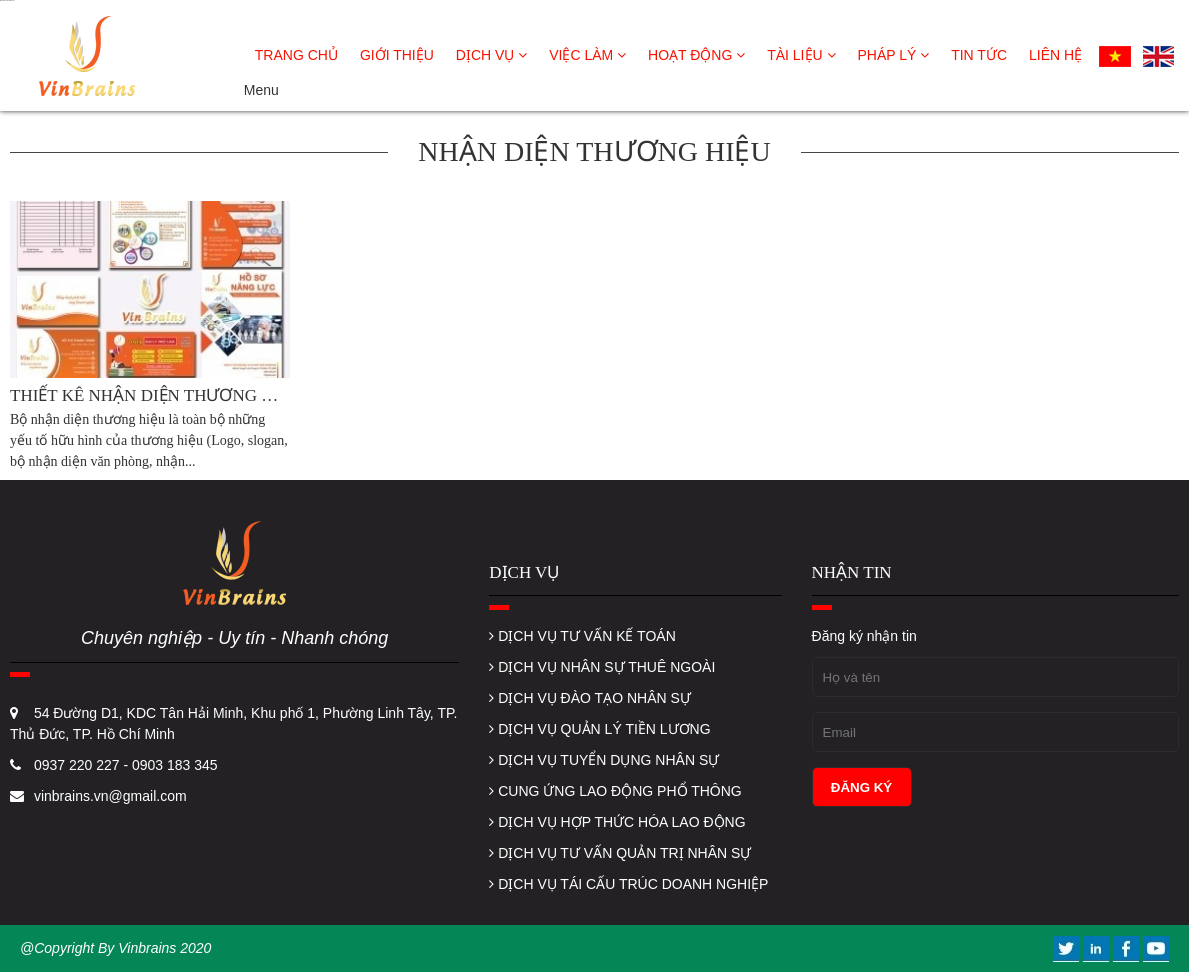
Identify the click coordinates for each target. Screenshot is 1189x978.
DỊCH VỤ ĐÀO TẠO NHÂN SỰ (590, 698)
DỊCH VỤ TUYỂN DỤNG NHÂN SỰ (604, 760)
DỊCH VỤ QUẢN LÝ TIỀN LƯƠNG (599, 729)
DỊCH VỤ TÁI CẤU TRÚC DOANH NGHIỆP (628, 884)
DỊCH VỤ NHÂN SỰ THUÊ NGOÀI (602, 667)
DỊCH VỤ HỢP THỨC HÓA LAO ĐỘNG (617, 822)
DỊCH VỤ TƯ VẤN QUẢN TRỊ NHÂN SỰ (620, 853)
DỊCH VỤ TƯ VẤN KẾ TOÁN (582, 636)
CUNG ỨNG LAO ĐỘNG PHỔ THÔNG (615, 791)
